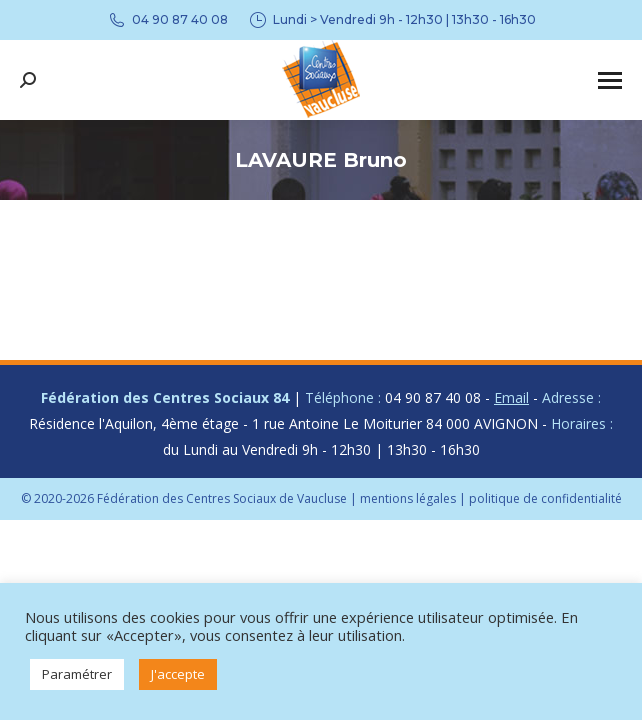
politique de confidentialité (545, 498)
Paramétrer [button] (77, 674)
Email (511, 397)
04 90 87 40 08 (167, 20)
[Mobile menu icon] (610, 80)
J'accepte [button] (178, 674)
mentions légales (408, 498)
